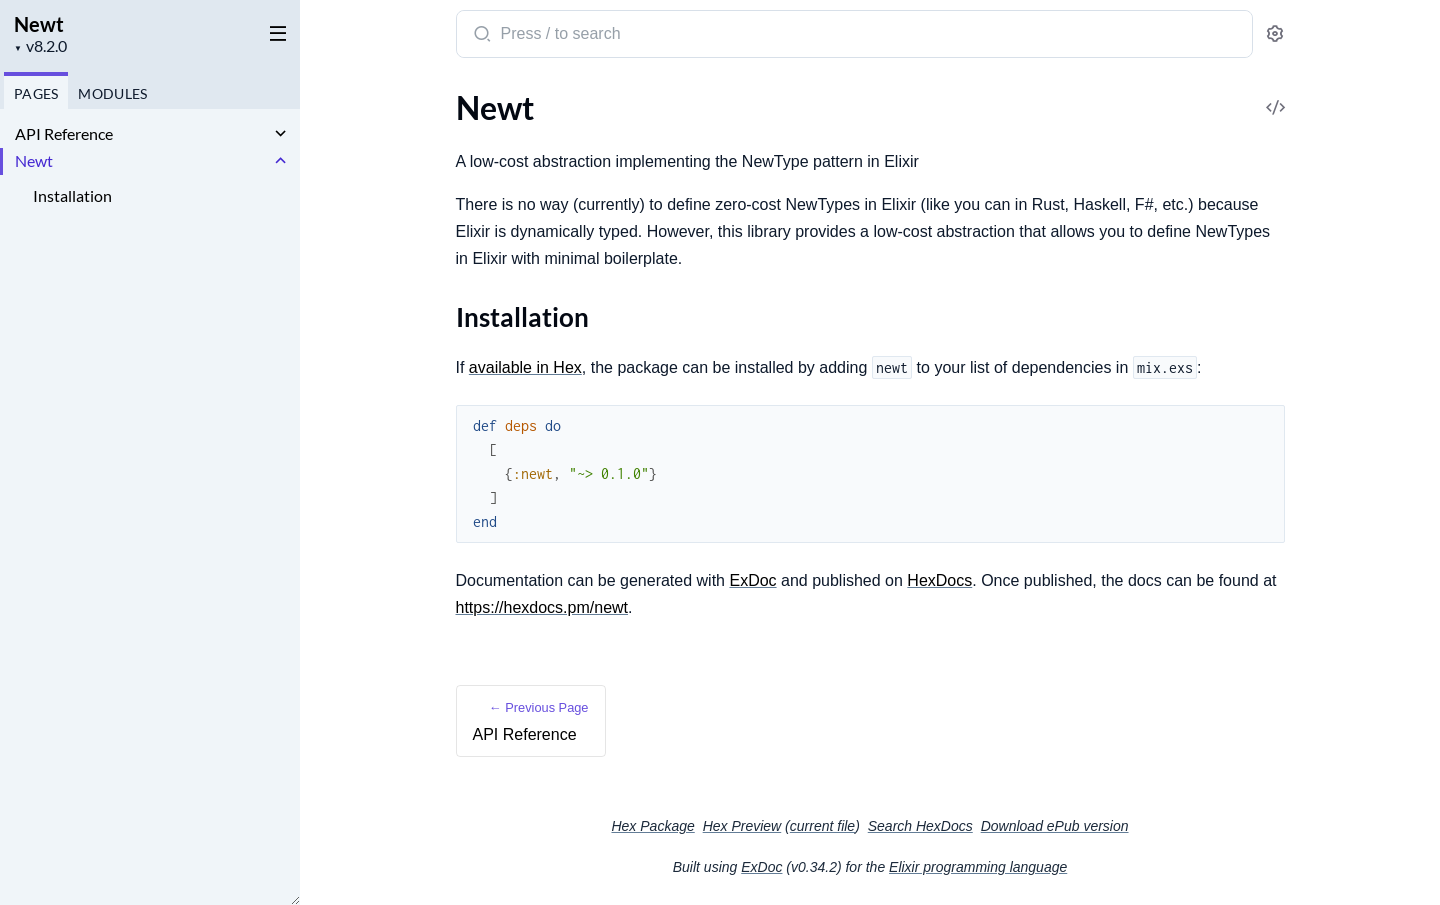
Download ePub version (1055, 826)
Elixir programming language (978, 867)
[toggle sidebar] (274, 32)
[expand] (280, 134)
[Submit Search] (480, 36)
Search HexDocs (920, 826)
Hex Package (652, 826)
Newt (39, 24)
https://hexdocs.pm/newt (542, 607)
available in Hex (525, 367)
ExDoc (752, 580)
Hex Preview (742, 826)
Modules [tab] (112, 93)
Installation (72, 195)
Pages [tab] (36, 93)
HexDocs (939, 580)
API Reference (64, 133)
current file (822, 826)
